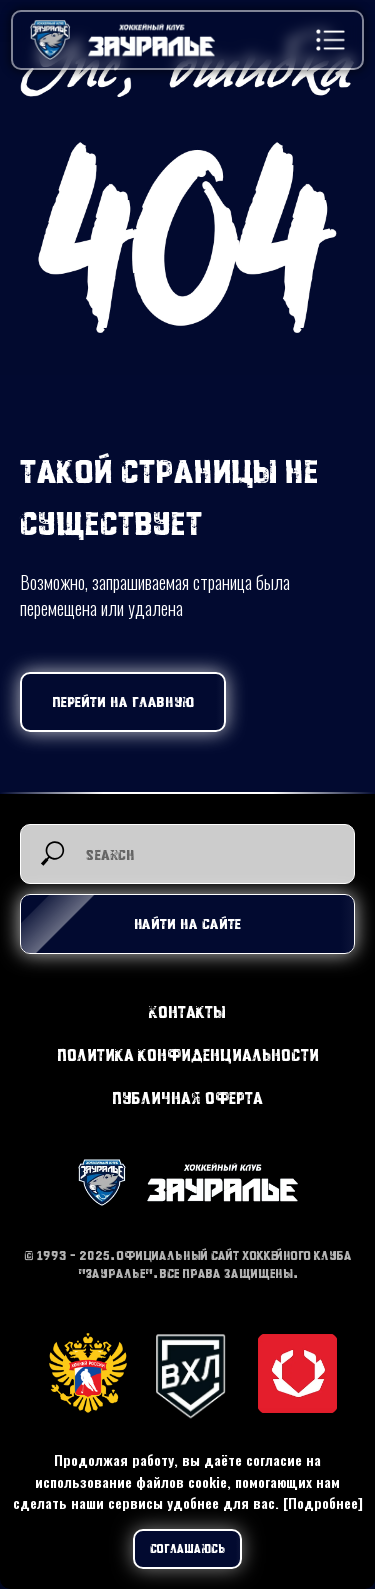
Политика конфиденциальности (188, 1054)
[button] (330, 40)
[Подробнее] (323, 1502)
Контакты (187, 1011)
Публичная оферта (187, 1097)
